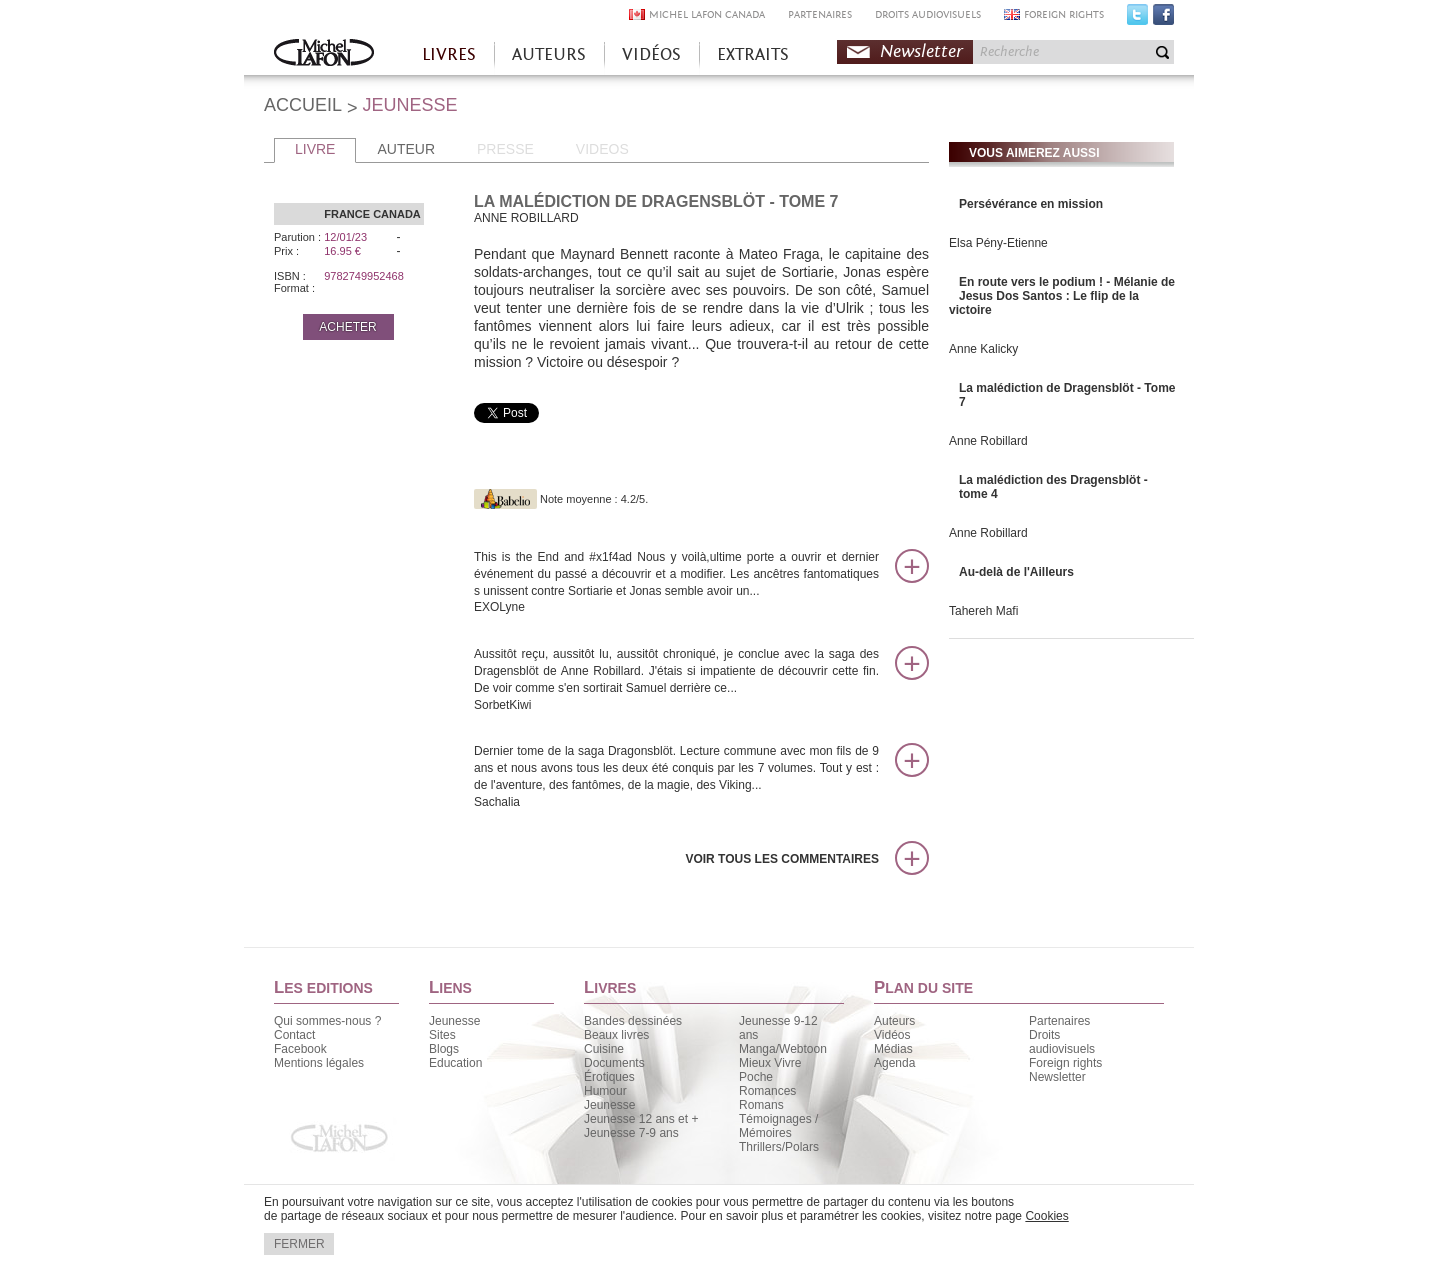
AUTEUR (406, 149)
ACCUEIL (303, 105)
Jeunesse (454, 1021)
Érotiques (609, 1077)
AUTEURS (549, 54)
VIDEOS (602, 149)
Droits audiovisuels (1062, 1042)
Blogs (444, 1049)
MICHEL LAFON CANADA (707, 14)
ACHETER (347, 327)
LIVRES (449, 54)
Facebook (1163, 19)
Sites (442, 1035)
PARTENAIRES (820, 14)
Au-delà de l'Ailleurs (1016, 572)
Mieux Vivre (770, 1063)
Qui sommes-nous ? (327, 1021)
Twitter (1137, 19)
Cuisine (604, 1049)
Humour (605, 1091)
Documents (614, 1063)
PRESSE (505, 149)
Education (455, 1063)
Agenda (894, 1063)
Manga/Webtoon (783, 1049)
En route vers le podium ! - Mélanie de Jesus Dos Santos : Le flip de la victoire (1062, 296)
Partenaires (1059, 1021)
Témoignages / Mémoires (778, 1126)
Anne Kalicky (983, 349)
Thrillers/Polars (779, 1147)
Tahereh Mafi (983, 611)
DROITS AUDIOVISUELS (928, 14)
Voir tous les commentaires (782, 859)
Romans (761, 1105)
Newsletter (921, 51)
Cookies (1046, 1216)
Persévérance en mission (1031, 204)
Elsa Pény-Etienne (998, 243)
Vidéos (892, 1035)
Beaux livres (616, 1035)
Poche (756, 1077)
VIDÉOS (651, 54)
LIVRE (315, 149)
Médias (893, 1049)
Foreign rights (1065, 1063)
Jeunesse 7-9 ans (631, 1133)
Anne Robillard (988, 441)
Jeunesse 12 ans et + (641, 1119)
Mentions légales (319, 1063)
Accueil (324, 54)
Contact (294, 1035)
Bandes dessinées (633, 1021)
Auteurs (894, 1021)
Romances (767, 1091)
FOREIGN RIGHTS (1064, 14)
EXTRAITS (753, 54)
